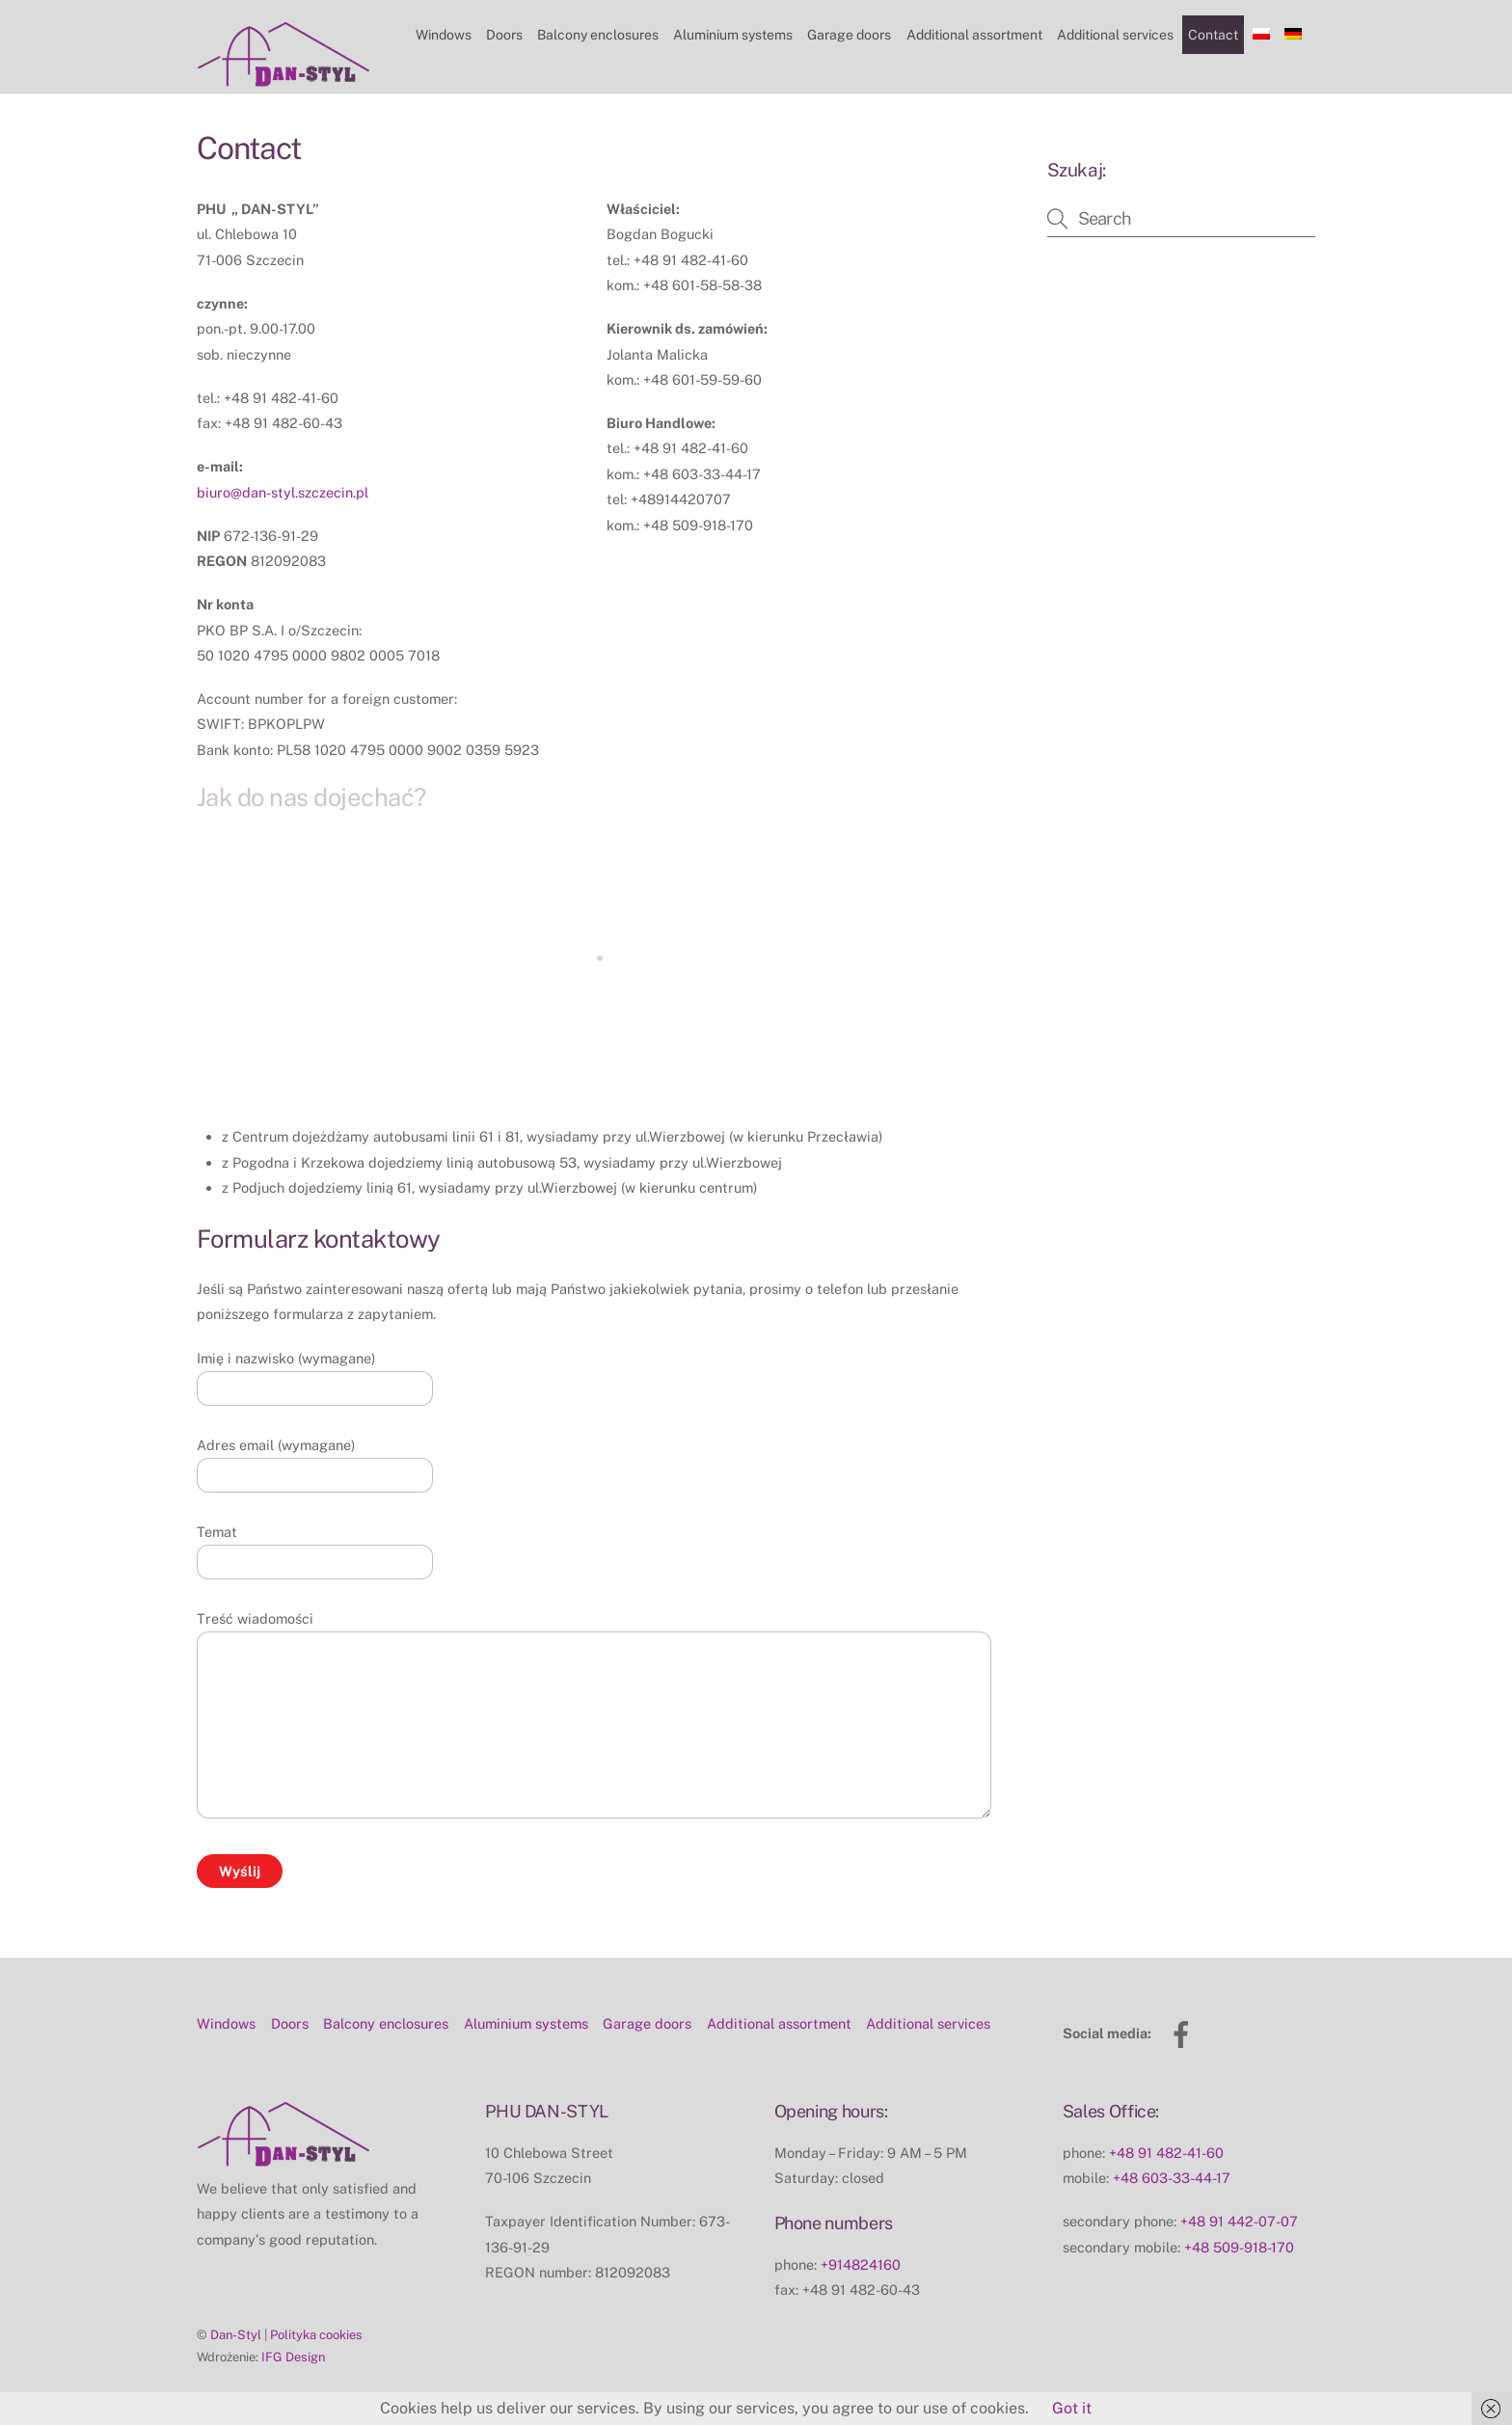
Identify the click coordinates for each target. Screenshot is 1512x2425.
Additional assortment (974, 34)
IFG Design (293, 2357)
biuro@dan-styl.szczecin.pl (282, 492)
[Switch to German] (1294, 34)
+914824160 (861, 2264)
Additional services (1115, 34)
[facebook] (1184, 2033)
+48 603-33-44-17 (1171, 2177)
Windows (444, 34)
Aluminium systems (733, 34)
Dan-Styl (235, 2335)
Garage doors (849, 34)
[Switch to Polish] (1262, 34)
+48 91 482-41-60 (1166, 2152)
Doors (504, 34)
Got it (1072, 2408)
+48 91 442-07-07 (1239, 2221)
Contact (1213, 34)
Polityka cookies (316, 2335)
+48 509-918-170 (1239, 2247)
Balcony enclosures (598, 34)
